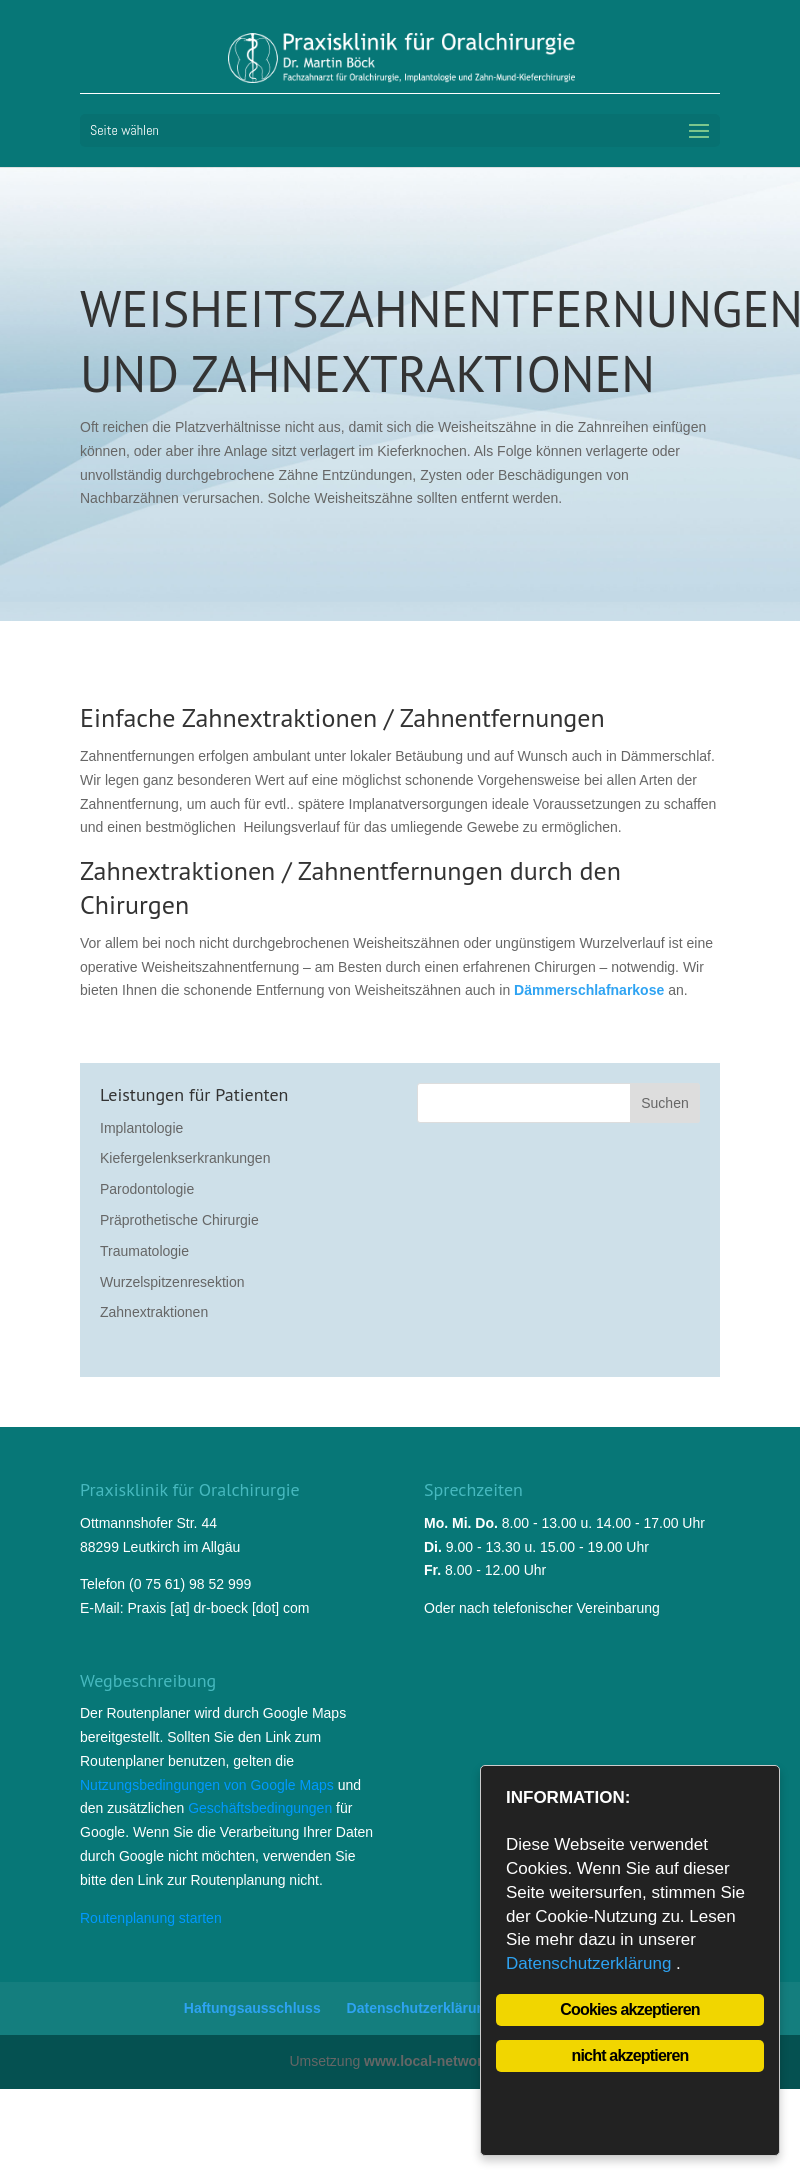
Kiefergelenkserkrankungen (185, 1158)
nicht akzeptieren (629, 2055)
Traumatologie (144, 1251)
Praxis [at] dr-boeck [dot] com (218, 1608)
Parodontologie (147, 1189)
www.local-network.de (437, 2061)
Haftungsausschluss (252, 2008)
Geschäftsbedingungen (260, 1808)
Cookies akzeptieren (630, 2009)
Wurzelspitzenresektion (172, 1282)
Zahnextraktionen (154, 1312)
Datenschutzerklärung (420, 2008)
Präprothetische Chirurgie (179, 1220)
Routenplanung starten (151, 1918)
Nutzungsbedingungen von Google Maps (207, 1785)
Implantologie (141, 1128)
